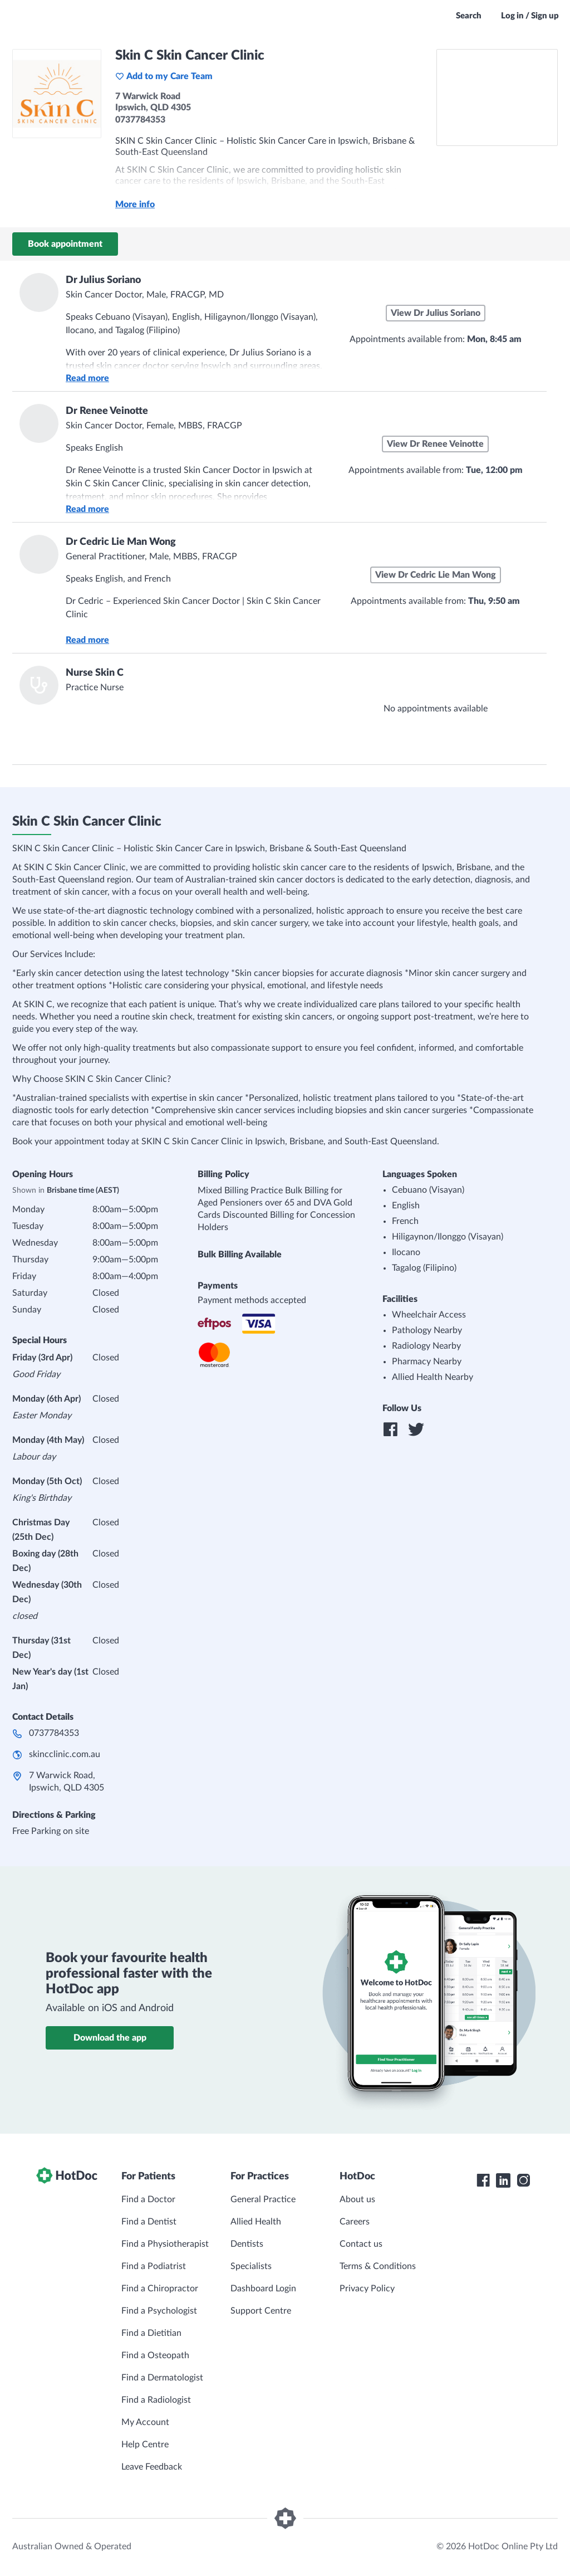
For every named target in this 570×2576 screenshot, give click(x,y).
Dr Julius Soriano (103, 280)
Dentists (246, 2244)
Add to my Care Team (164, 76)
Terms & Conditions (378, 2266)
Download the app (109, 2037)
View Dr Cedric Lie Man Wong (435, 574)
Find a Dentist (148, 2221)
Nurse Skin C (95, 673)
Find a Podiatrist (153, 2266)
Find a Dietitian (151, 2333)
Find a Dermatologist (162, 2377)
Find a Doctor (148, 2199)
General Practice (263, 2199)
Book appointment (65, 244)
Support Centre (260, 2310)
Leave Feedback (151, 2466)
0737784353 (54, 1733)
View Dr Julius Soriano (435, 313)
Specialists (251, 2266)
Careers (355, 2221)
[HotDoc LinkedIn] (503, 2180)
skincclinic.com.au (64, 1754)
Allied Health (255, 2221)
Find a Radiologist (156, 2400)
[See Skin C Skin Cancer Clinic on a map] (497, 97)
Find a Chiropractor (159, 2288)
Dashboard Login (263, 2288)
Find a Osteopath (155, 2355)
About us (357, 2199)
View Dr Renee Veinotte (435, 444)
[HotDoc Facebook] (483, 2180)
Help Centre (145, 2444)
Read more (87, 378)
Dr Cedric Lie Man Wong (121, 542)
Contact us (361, 2244)
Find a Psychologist (159, 2310)
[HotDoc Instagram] (523, 2180)
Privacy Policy (367, 2288)
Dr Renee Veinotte (107, 411)
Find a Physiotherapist (165, 2244)
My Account (145, 2422)
